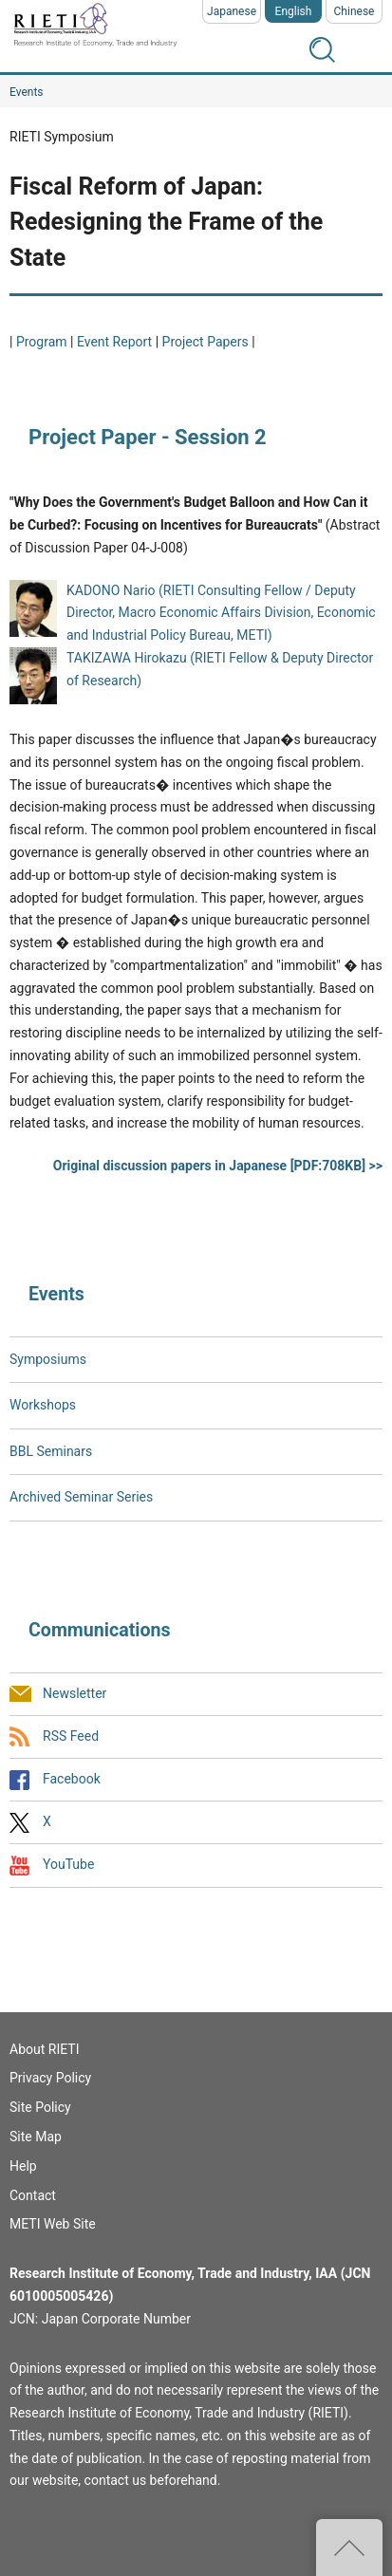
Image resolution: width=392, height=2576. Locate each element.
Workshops (42, 1404)
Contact (32, 2195)
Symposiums (47, 1359)
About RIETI (44, 2049)
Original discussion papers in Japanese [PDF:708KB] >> (218, 1165)
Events (26, 92)
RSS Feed (71, 1736)
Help (23, 2166)
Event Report (114, 341)
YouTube (68, 1865)
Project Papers (207, 341)
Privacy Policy (50, 2077)
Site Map (35, 2136)
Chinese (354, 11)
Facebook (72, 1778)
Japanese (231, 11)
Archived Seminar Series (81, 1496)
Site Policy (40, 2107)
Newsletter (74, 1693)
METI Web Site (52, 2223)
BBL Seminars (50, 1451)
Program (41, 341)
